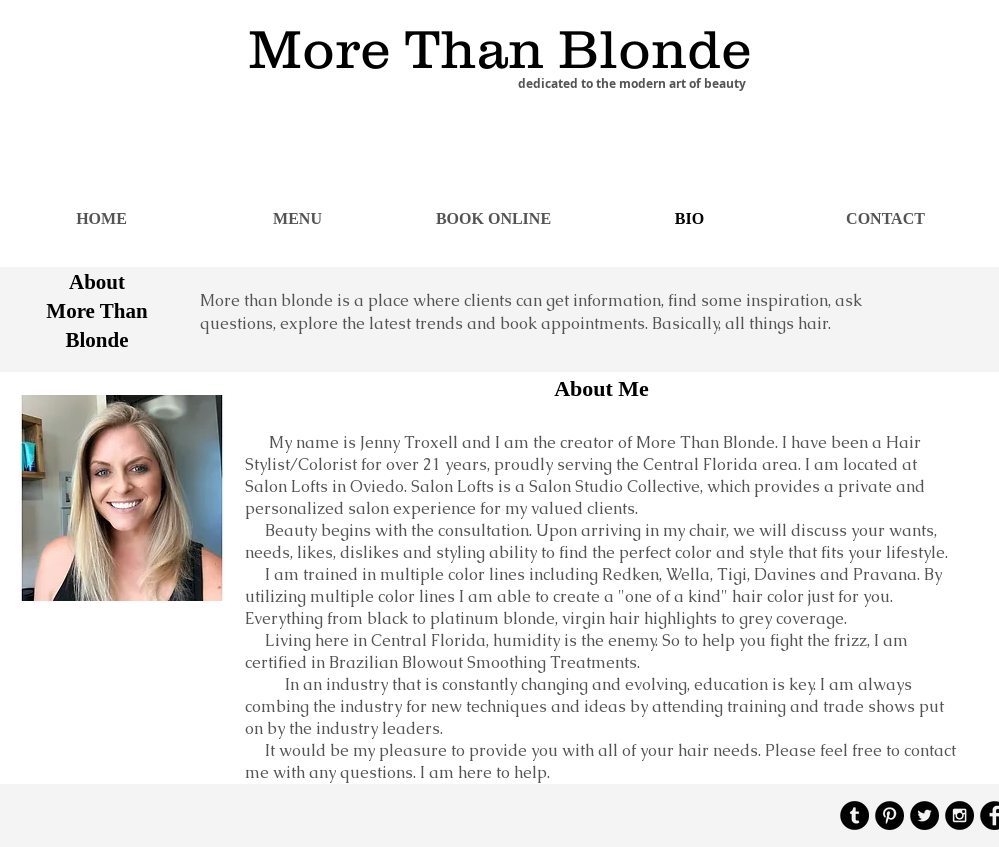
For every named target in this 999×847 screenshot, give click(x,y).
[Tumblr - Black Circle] (854, 815)
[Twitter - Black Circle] (924, 815)
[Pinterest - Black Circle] (889, 815)
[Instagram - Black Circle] (959, 815)
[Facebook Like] (895, 22)
